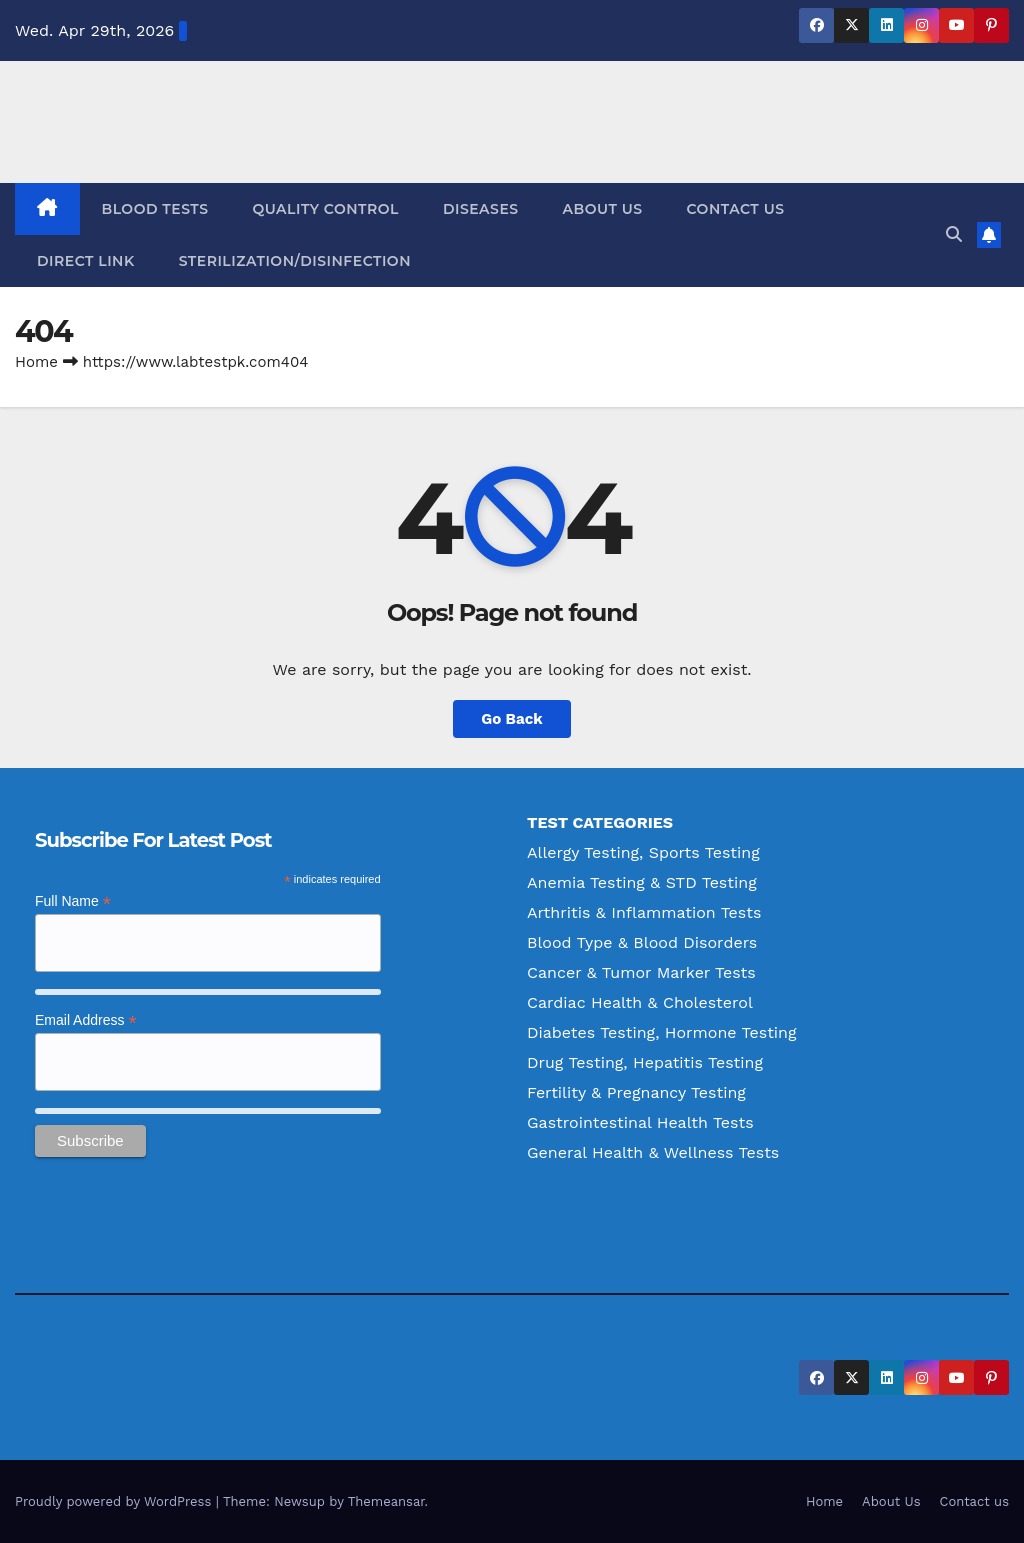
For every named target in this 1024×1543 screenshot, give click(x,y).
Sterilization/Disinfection (295, 261)
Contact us (736, 209)
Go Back (512, 719)
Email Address (86, 1020)
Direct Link (86, 261)
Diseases (481, 209)
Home (36, 362)
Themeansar (386, 1501)
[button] (954, 234)
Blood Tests (155, 209)
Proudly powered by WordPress (115, 1501)
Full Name (73, 901)
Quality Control (325, 209)
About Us (603, 209)
